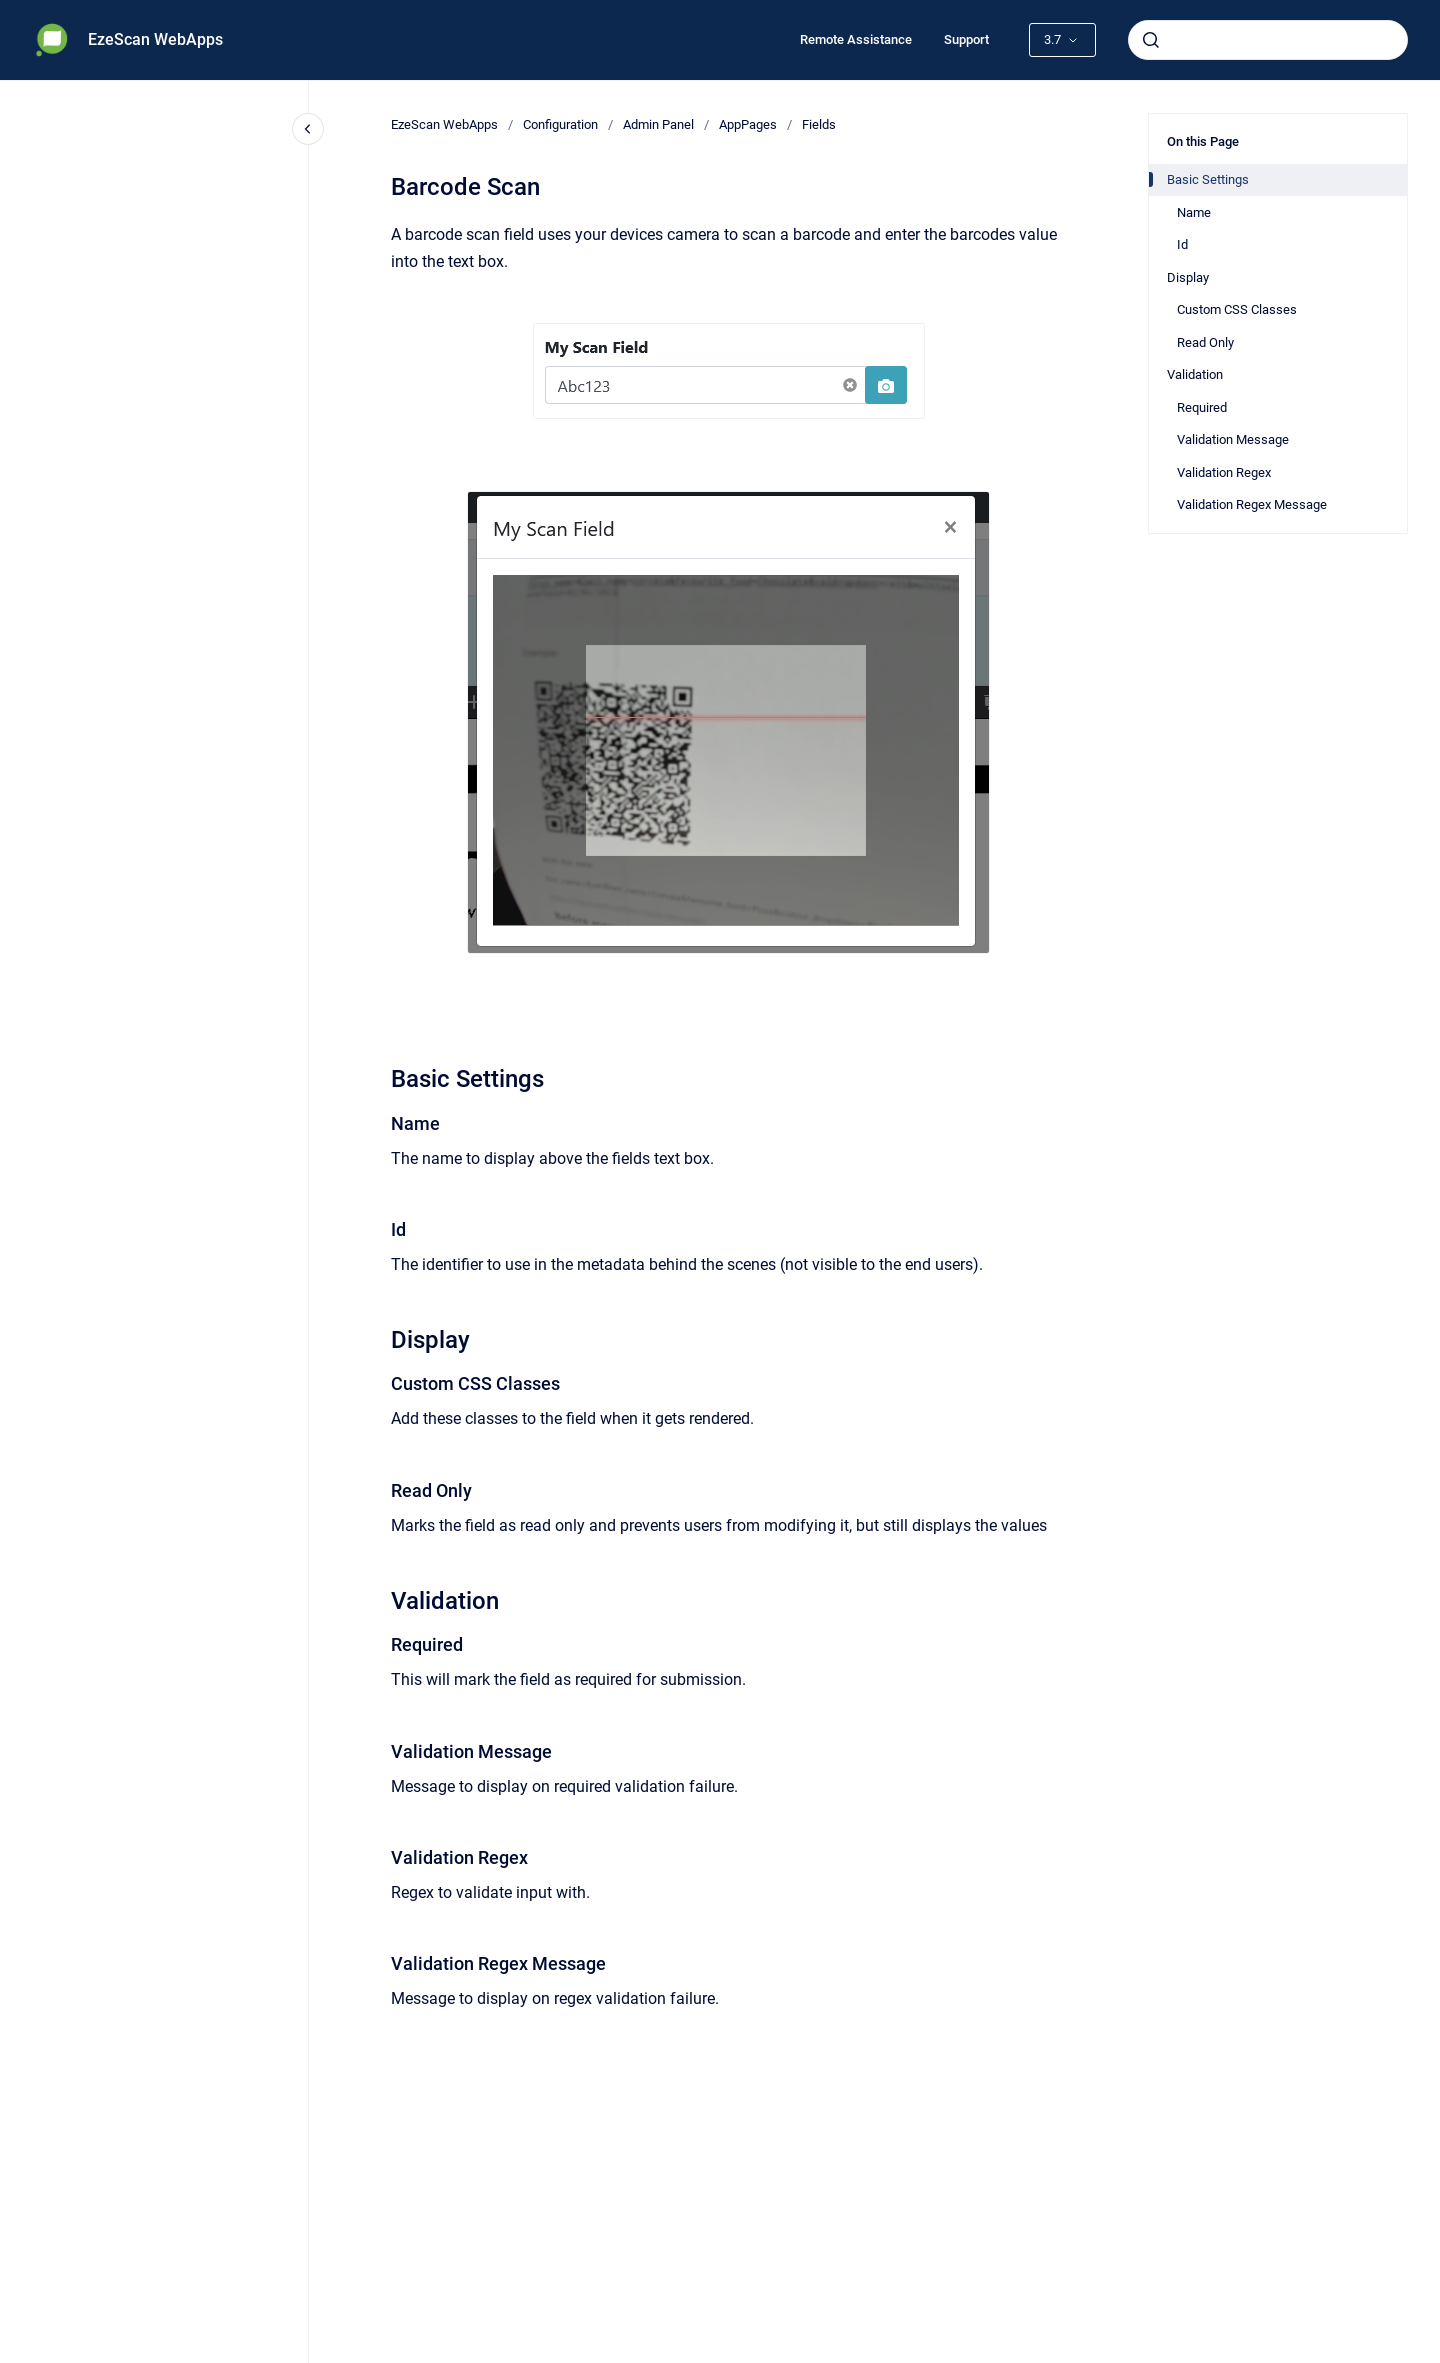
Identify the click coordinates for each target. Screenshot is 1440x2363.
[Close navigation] (308, 129)
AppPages (748, 124)
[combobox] (1268, 40)
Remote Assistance (856, 39)
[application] (1434, 2358)
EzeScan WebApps (155, 39)
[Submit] (1151, 40)
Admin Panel (658, 124)
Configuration (560, 124)
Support (966, 39)
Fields (819, 124)
